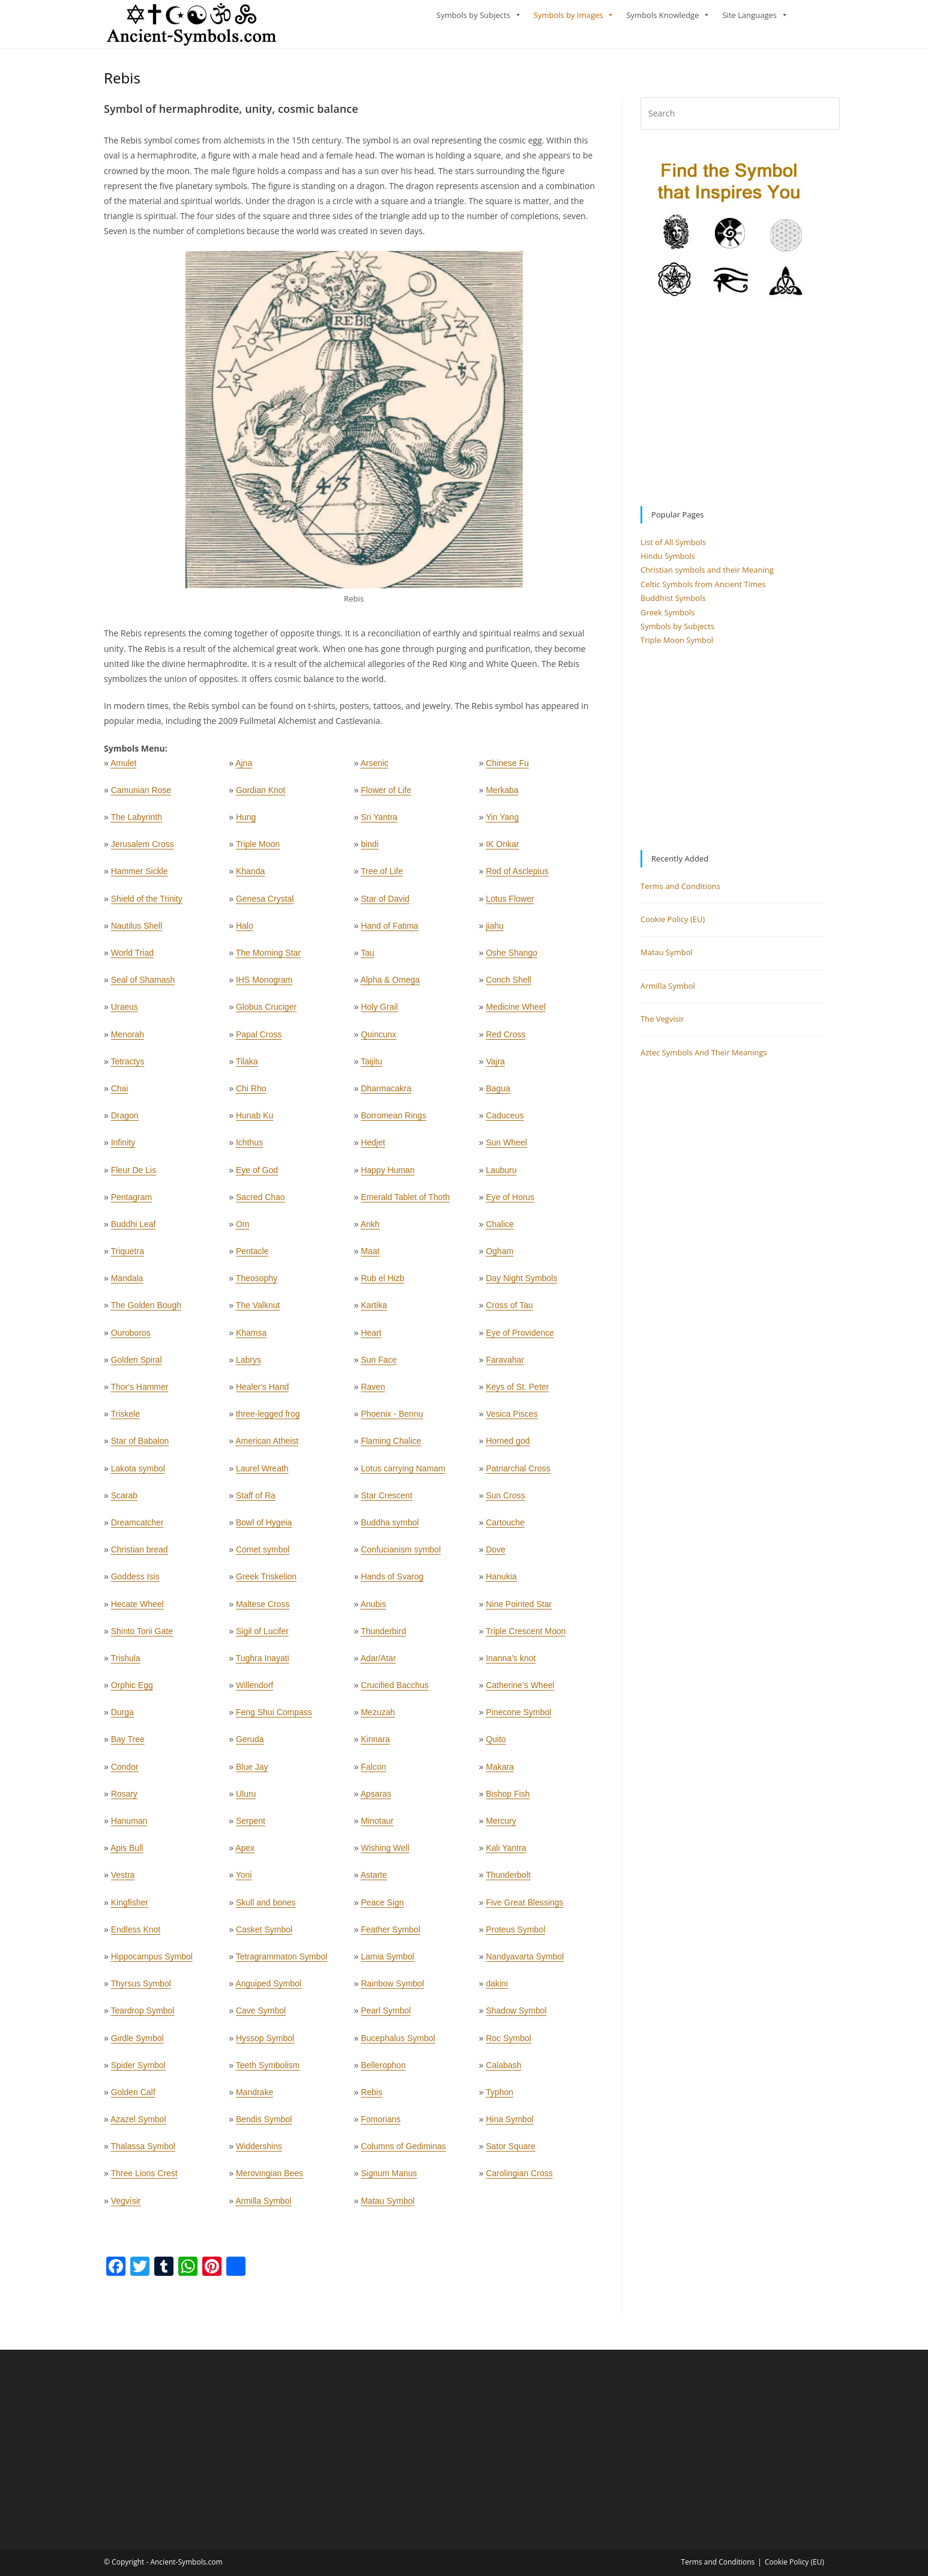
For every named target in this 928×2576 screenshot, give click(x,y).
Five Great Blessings (524, 1908)
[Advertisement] (732, 408)
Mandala (127, 1283)
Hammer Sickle (139, 876)
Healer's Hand (262, 1392)
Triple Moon (258, 849)
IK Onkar (502, 849)
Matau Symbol (387, 2206)
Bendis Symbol (264, 2124)
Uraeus (124, 1012)
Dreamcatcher (137, 1528)
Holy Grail (379, 1012)
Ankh (369, 1229)
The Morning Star (268, 958)
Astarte (373, 1880)
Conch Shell (508, 985)
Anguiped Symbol (268, 1989)
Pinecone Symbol (518, 1717)
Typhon (499, 2097)
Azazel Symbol (138, 2124)
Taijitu (371, 1067)
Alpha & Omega (390, 985)
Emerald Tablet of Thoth (405, 1202)
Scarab (124, 1501)
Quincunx (378, 1040)
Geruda (250, 1744)
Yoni (244, 1880)
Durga (122, 1717)
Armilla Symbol (263, 2206)
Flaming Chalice (391, 1446)
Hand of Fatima (389, 931)
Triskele (125, 1419)
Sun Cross (505, 1501)
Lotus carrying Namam (403, 1474)
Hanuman (129, 1826)
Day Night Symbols (521, 1283)
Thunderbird (383, 1636)
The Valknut (258, 1310)
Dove (495, 1555)
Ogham (499, 1256)
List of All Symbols (673, 547)
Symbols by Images (568, 15)
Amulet (123, 768)
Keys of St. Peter (517, 1392)
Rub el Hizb (382, 1283)
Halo (244, 931)
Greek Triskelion (266, 1582)
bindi (370, 849)
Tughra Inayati (262, 1663)
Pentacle (252, 1256)
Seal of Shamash (143, 985)
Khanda (250, 876)
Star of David (385, 904)
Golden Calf (133, 2097)
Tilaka (247, 1067)
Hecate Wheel (137, 1609)
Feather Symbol (390, 1935)
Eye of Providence (520, 1338)
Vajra (495, 1067)
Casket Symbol (264, 1935)
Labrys (248, 1365)
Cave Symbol (261, 2016)
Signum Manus (389, 2178)
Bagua (498, 1094)
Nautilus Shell (137, 931)
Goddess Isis (135, 1582)
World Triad (132, 958)
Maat (370, 1256)
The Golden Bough (145, 1310)
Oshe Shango (511, 958)
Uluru (246, 1799)
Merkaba (502, 795)
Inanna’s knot (510, 1663)
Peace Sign (382, 1908)
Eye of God (257, 1175)
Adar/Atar (378, 1663)
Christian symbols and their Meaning (707, 575)
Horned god (507, 1446)
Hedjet (373, 1148)
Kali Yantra (506, 1853)
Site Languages (749, 15)
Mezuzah (378, 1717)
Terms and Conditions (680, 891)
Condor (125, 1772)
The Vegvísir (662, 1024)
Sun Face (379, 1365)
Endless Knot (136, 1935)
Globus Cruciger (266, 1012)
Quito (495, 1744)
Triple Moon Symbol (676, 645)
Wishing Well (385, 1853)
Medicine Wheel (516, 1012)
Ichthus (249, 1148)
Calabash (503, 2070)
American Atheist (266, 1446)
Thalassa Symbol (142, 2151)
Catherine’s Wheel (520, 1690)
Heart (371, 1338)
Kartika (374, 1310)
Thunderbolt (508, 1880)
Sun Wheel (506, 1148)
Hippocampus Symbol (152, 1962)
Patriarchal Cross (518, 1474)
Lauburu (501, 1175)
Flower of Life (386, 795)
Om (243, 1229)
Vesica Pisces (511, 1419)
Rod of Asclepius (517, 876)
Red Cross (505, 1040)
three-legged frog (268, 1419)
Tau (368, 958)
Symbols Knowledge (662, 15)
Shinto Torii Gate (142, 1636)
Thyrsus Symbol (140, 1989)
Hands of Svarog (392, 1582)
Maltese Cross (262, 1609)
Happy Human (388, 1175)
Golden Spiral (136, 1365)
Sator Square (510, 2151)
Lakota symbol (138, 1474)
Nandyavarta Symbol (525, 1962)
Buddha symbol (390, 1528)
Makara (500, 1772)
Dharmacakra (386, 1094)
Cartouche (505, 1528)
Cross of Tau (509, 1310)
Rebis (371, 2097)
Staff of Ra (256, 1501)
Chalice (500, 1229)
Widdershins (259, 2151)
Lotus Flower (510, 904)
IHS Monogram (264, 985)
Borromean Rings (393, 1121)
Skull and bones (266, 1908)
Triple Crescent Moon (525, 1636)
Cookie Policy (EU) (672, 924)
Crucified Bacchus (395, 1690)
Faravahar (505, 1365)
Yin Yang (502, 822)
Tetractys (127, 1067)
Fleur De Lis (133, 1175)
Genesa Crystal (265, 904)
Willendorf (254, 1690)
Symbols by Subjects (473, 15)
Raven (373, 1392)
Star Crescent (386, 1501)
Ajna (243, 768)
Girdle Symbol (137, 2043)
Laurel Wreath (262, 1474)
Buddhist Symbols (673, 603)
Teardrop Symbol (142, 2016)
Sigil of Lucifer (262, 1636)
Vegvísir (126, 2206)
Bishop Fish (507, 1799)
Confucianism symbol (401, 1555)
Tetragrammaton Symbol (282, 1962)
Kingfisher (129, 1908)
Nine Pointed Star (519, 1609)
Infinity (123, 1148)
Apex (245, 1853)
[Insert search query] (740, 119)
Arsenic (374, 768)
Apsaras (375, 1799)
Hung (246, 822)
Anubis (373, 1609)
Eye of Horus (510, 1202)
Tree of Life (382, 876)
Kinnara (375, 1744)
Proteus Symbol (515, 1935)
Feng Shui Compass (274, 1717)
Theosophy (256, 1283)
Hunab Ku (254, 1121)
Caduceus (504, 1121)
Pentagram (131, 1202)
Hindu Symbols (667, 561)
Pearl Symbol (386, 2016)
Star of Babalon (140, 1446)
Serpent (250, 1826)
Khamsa (251, 1338)
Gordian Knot (261, 795)
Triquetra (127, 1256)
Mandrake (254, 2097)
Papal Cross (259, 1040)
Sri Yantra (379, 822)
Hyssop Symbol (265, 2043)
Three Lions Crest (143, 2178)
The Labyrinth (136, 822)
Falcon (373, 1772)
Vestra (123, 1880)
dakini (497, 1989)
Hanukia (501, 1582)
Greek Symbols (667, 617)
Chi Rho (251, 1094)
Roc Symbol (508, 2043)
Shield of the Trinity (146, 904)
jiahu (495, 931)
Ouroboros (131, 1338)
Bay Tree (128, 1744)
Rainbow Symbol (392, 1989)
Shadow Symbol (516, 2016)
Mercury (501, 1826)
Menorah (127, 1040)
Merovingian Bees (269, 2178)
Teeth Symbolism (268, 2070)
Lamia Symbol (387, 1962)
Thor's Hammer (139, 1392)
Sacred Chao (260, 1202)
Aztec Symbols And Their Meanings (703, 1057)
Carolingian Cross (519, 2178)
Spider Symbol (138, 2070)
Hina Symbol (509, 2124)
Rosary (124, 1799)
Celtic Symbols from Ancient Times (702, 589)
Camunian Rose (141, 795)
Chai (119, 1094)
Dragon (125, 1121)
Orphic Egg (132, 1690)
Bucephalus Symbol (398, 2043)
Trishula (125, 1663)
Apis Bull (126, 1853)
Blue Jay (252, 1772)
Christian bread (139, 1555)
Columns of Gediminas (403, 2151)
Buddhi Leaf (133, 1229)
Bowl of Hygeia (264, 1528)
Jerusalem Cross (142, 849)
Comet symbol (262, 1555)
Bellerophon (383, 2070)
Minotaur (377, 1826)
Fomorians (380, 2124)
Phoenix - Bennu (392, 1419)
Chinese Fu (507, 768)
